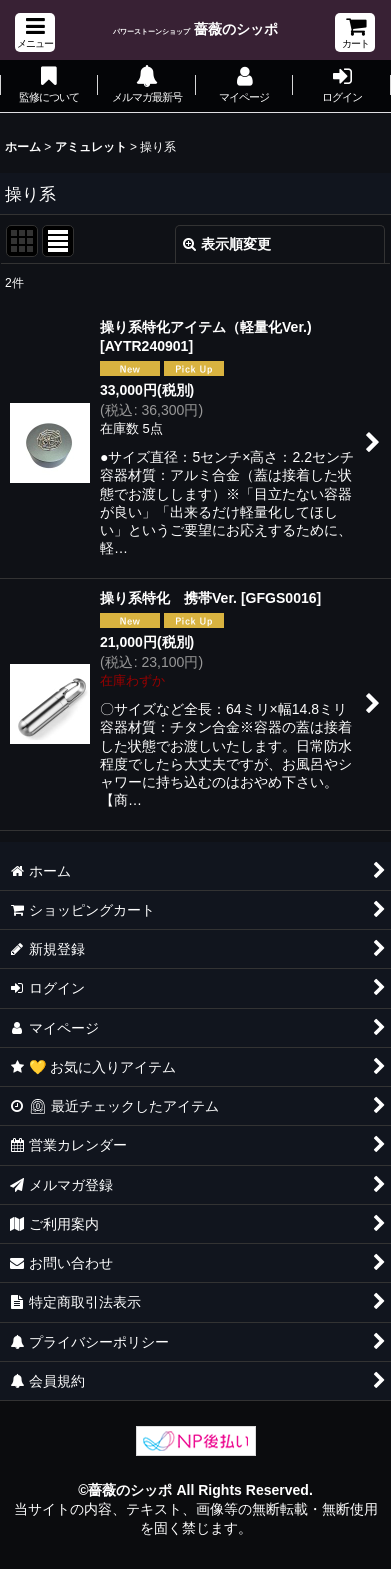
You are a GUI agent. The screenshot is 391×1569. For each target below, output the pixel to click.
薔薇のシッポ (195, 29)
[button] (35, 32)
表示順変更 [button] (227, 244)
